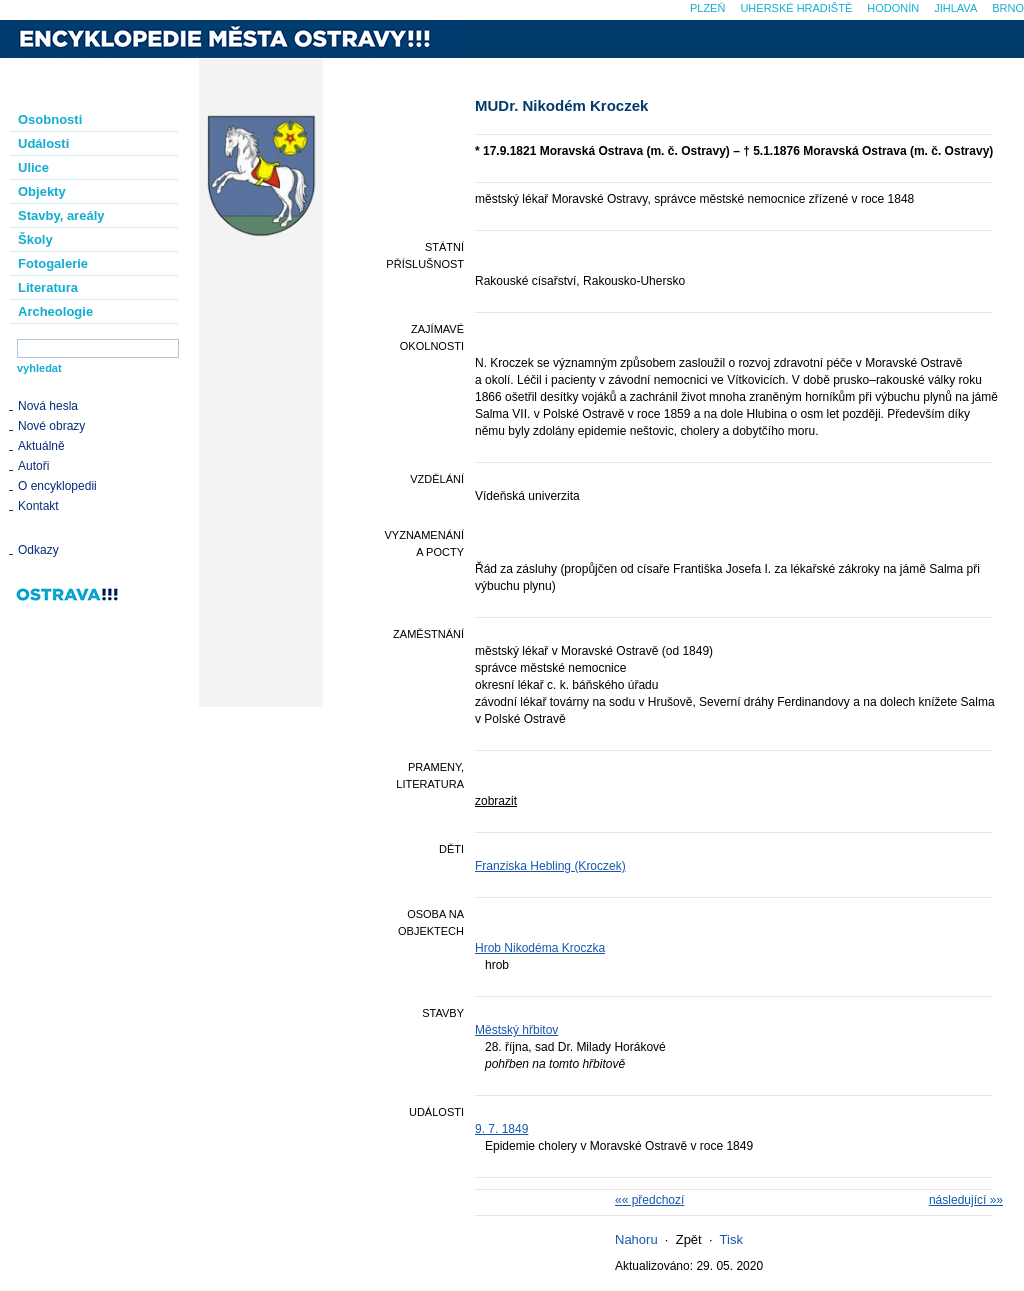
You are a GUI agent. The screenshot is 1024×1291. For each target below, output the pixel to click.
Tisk (731, 1239)
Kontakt (38, 506)
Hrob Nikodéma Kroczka (540, 948)
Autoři (33, 466)
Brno (1008, 8)
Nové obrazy (51, 426)
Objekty (42, 191)
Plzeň (707, 8)
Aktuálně (41, 446)
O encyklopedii (57, 486)
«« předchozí (649, 1200)
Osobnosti (50, 119)
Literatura (48, 287)
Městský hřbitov (516, 1030)
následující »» (966, 1200)
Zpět (689, 1239)
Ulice (33, 167)
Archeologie (55, 311)
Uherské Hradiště (796, 8)
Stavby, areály (61, 215)
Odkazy (38, 550)
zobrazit (496, 801)
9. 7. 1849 (501, 1129)
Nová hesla (48, 406)
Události (43, 143)
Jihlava (955, 8)
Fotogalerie (53, 263)
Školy (35, 239)
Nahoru (636, 1239)
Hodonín (893, 8)
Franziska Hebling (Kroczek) (550, 866)
